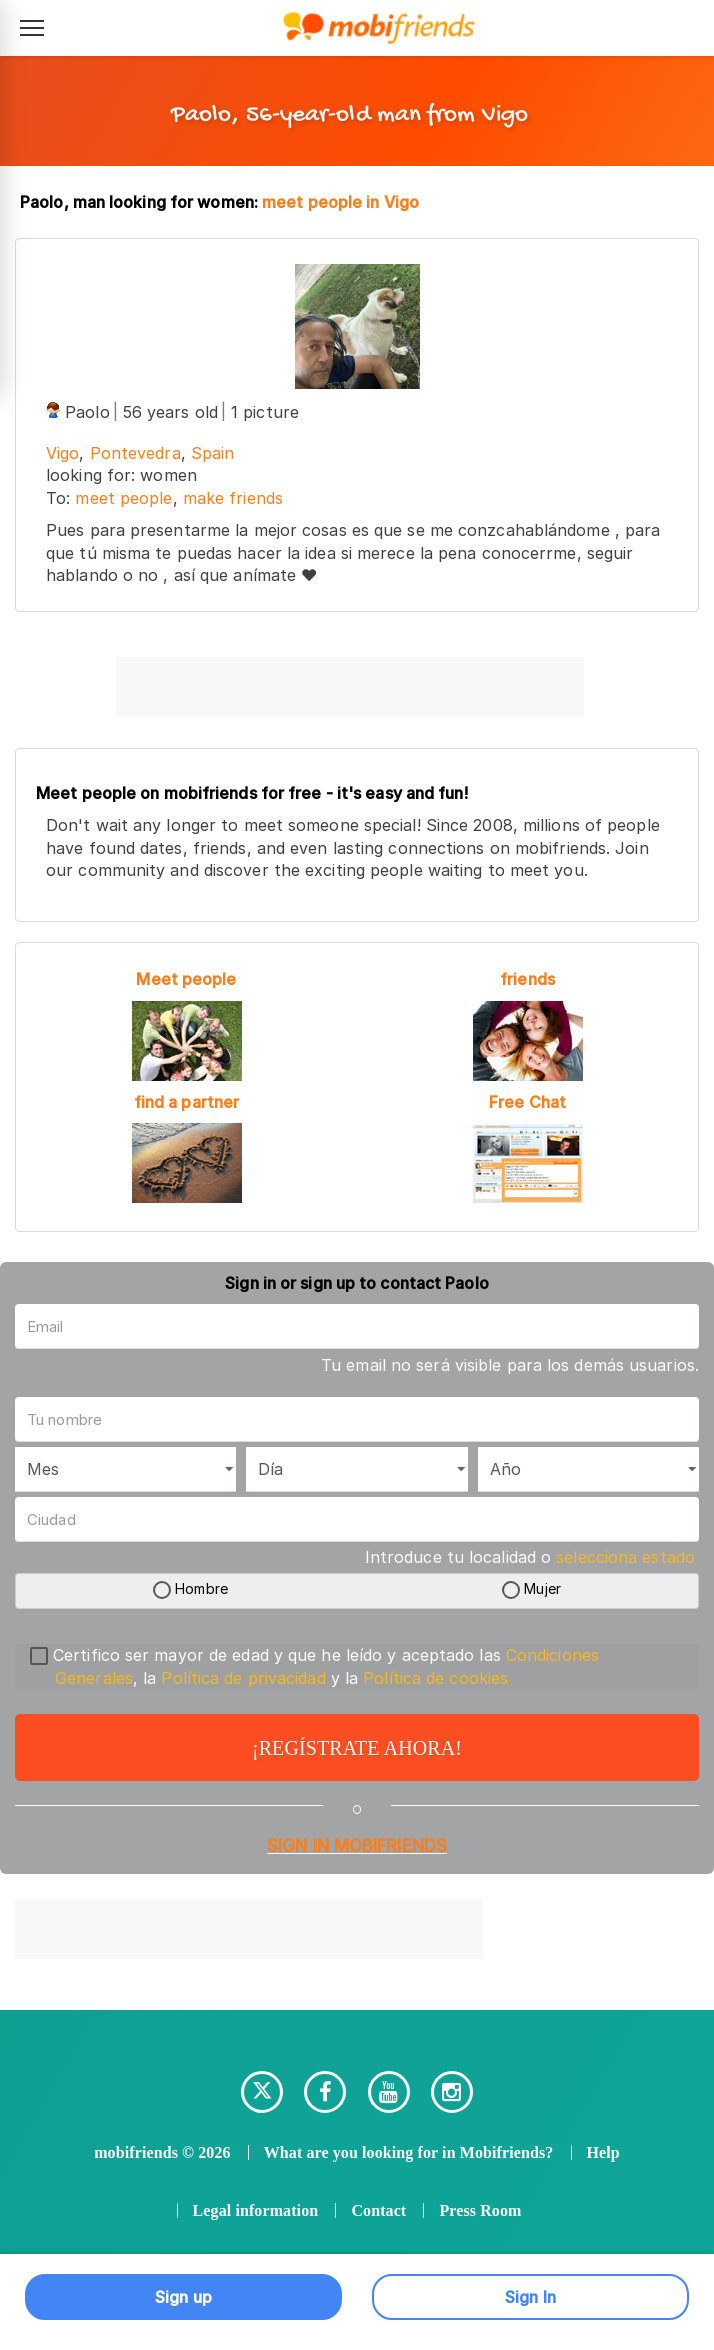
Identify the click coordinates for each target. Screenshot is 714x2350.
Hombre (201, 1589)
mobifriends (136, 2152)
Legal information (256, 2210)
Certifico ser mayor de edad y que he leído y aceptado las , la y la (314, 1666)
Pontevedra (135, 453)
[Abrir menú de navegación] (32, 28)
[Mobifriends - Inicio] (379, 28)
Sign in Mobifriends (357, 1846)
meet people (123, 498)
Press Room (480, 2210)
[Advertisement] (350, 687)
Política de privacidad (243, 1678)
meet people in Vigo (340, 202)
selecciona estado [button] (625, 1557)
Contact (378, 2210)
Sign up (183, 2297)
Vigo (62, 453)
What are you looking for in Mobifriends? (409, 2152)
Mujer (542, 1589)
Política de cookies (435, 1678)
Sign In (530, 2297)
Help (603, 2152)
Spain (213, 453)
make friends (233, 498)
